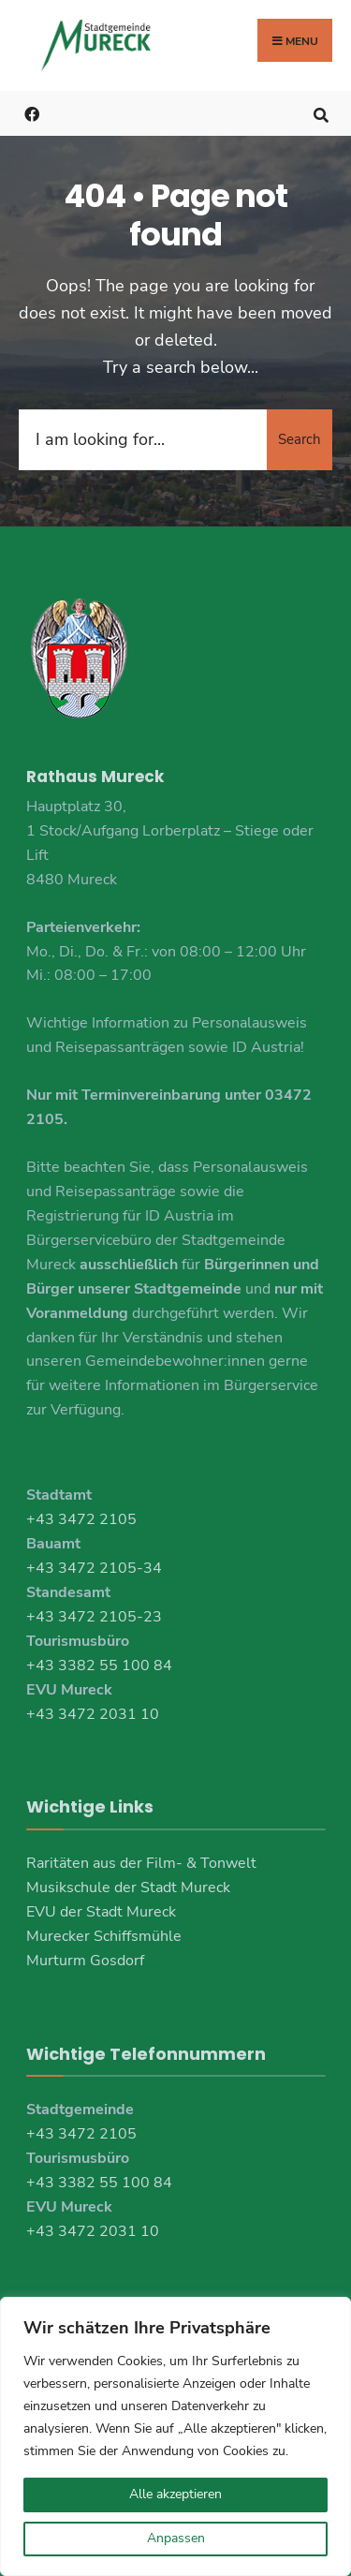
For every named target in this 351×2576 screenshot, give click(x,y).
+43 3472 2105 (81, 1519)
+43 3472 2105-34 (94, 1568)
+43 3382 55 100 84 (99, 1665)
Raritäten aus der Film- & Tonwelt (141, 1863)
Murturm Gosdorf (85, 1960)
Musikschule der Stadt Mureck (128, 1887)
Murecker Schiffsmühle (104, 1936)
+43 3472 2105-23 (94, 1616)
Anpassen (176, 2538)
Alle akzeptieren (175, 2494)
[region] (175, 2436)
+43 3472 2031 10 (92, 1714)
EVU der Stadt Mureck (101, 1912)
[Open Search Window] (320, 112)
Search (299, 439)
